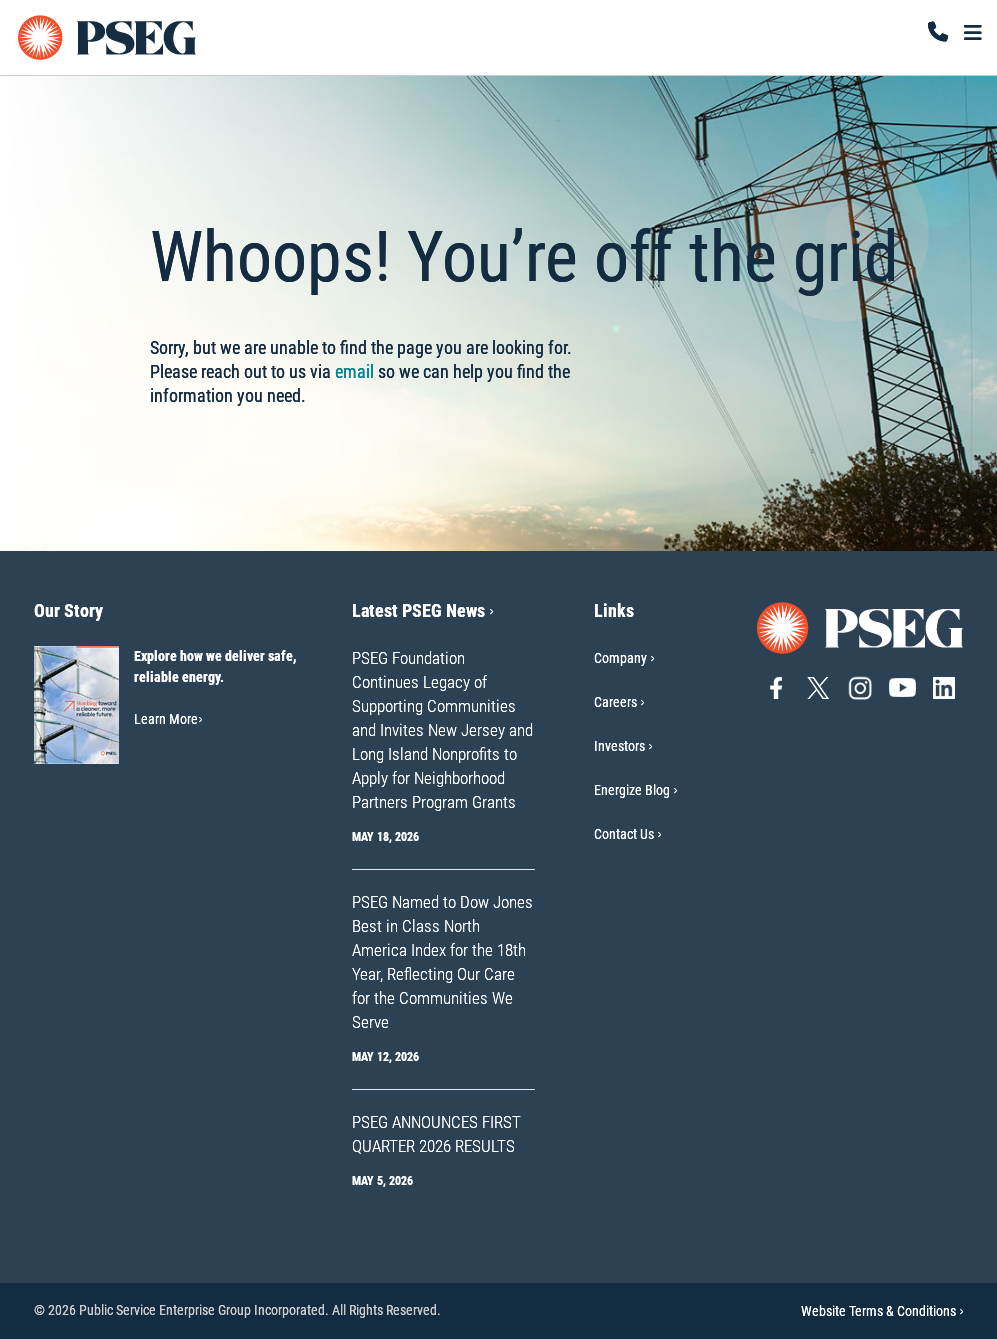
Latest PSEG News (423, 610)
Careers (615, 702)
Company (620, 658)
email (354, 371)
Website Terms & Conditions (882, 1311)
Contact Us (624, 834)
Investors (619, 746)
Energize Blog (632, 790)
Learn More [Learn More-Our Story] (168, 719)
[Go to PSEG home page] (861, 626)
